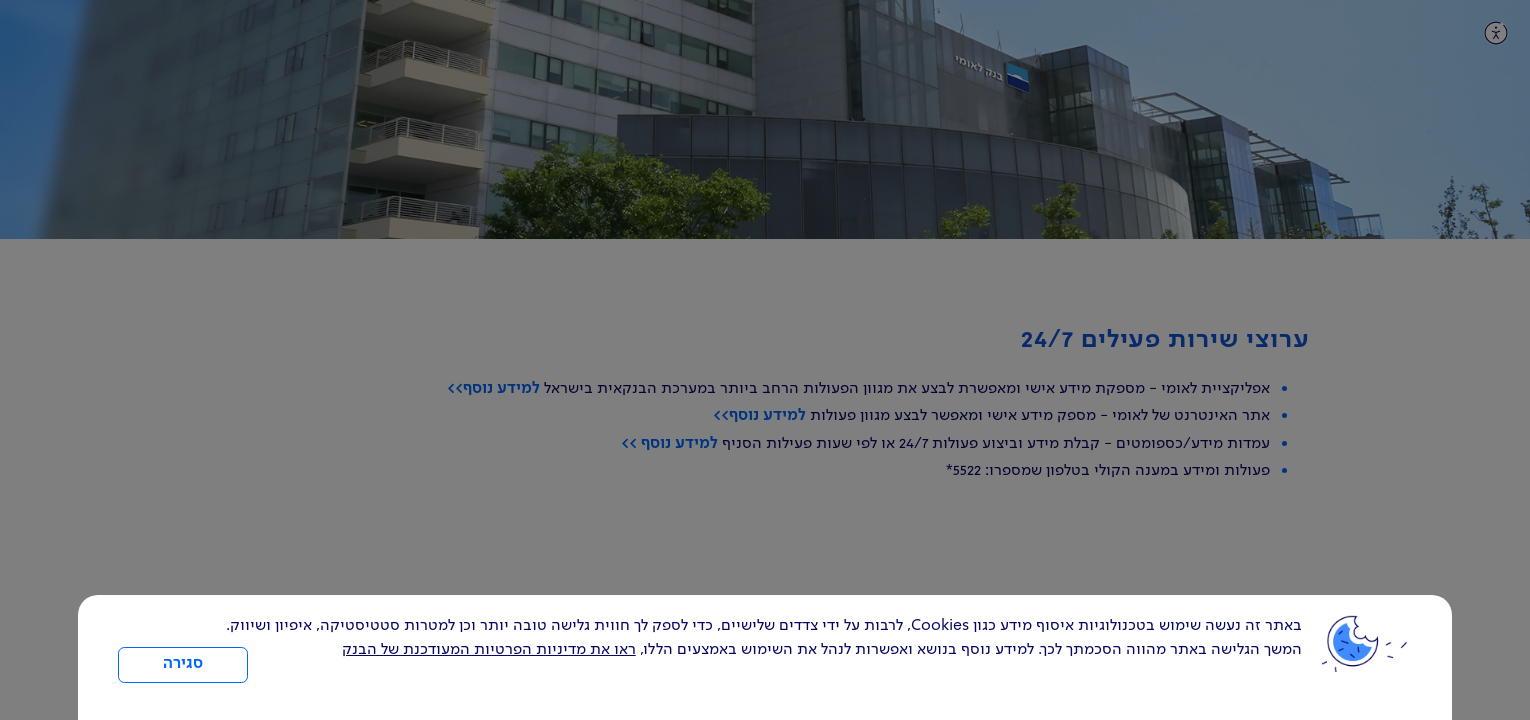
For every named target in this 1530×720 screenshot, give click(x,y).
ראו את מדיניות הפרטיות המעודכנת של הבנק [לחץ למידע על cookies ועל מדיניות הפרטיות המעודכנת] (489, 650)
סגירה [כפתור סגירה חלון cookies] (183, 664)
